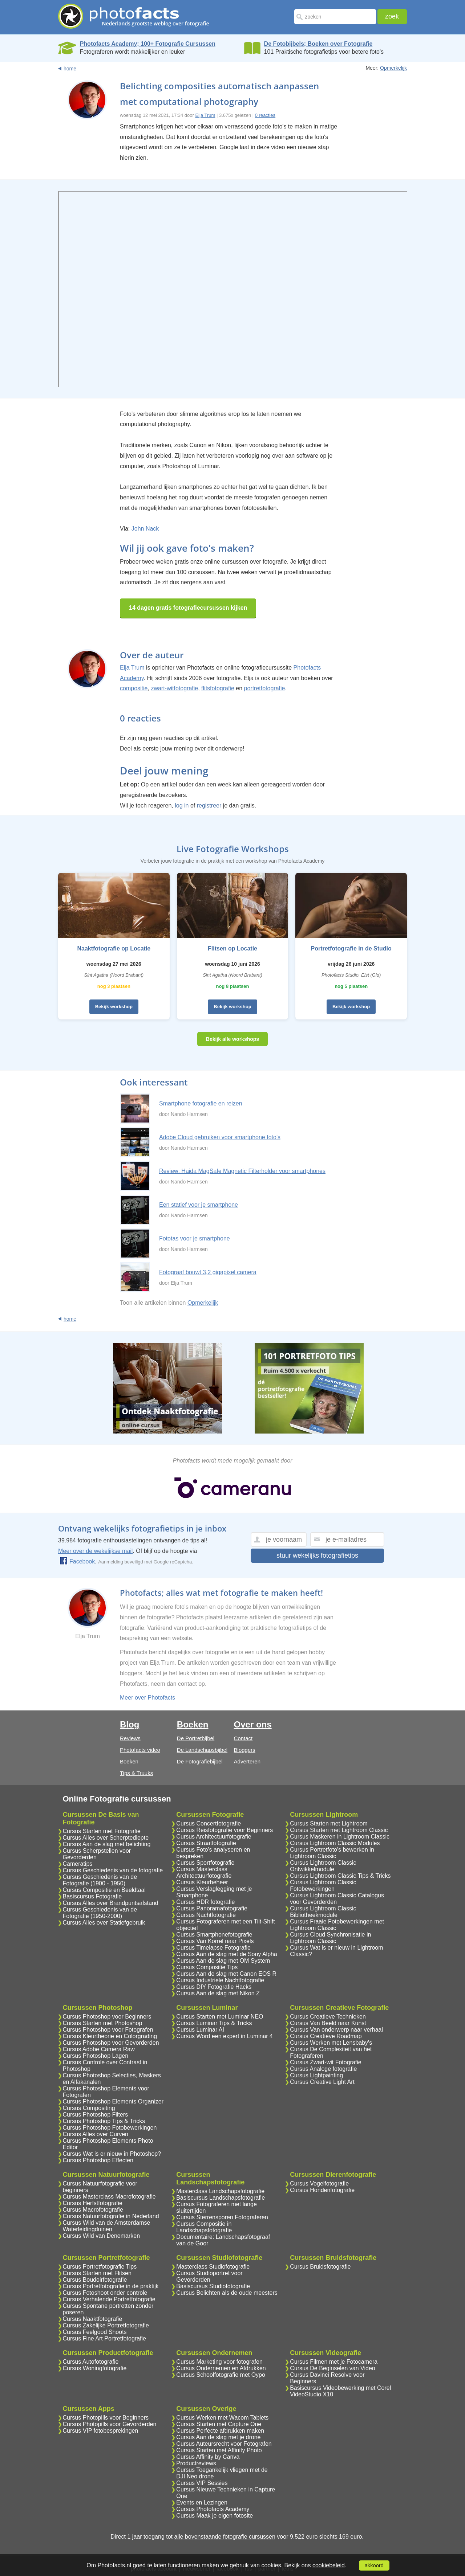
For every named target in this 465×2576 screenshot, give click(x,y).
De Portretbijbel (195, 1738)
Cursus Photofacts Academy (212, 2509)
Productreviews (196, 2463)
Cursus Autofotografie (91, 2362)
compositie (133, 688)
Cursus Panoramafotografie (211, 1908)
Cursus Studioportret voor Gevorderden (209, 2276)
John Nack (145, 529)
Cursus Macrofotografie (93, 2210)
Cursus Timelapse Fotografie (213, 1948)
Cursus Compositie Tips (207, 1967)
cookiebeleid (328, 2565)
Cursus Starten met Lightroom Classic (339, 1830)
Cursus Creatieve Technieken (328, 2016)
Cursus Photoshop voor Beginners (107, 2016)
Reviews (130, 1738)
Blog (129, 1724)
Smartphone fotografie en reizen (200, 1103)
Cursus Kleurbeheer (202, 1882)
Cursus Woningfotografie (95, 2368)
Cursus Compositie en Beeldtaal (104, 1890)
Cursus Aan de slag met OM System (223, 1961)
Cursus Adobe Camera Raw (99, 2049)
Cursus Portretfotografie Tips (100, 2267)
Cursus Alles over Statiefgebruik (104, 1922)
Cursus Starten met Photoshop (102, 2023)
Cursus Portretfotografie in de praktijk (111, 2286)
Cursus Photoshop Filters (95, 2114)
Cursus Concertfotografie (208, 1823)
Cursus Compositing (89, 2108)
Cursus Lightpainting (316, 2075)
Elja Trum (205, 115)
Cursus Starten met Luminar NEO (219, 2016)
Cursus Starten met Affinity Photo (219, 2450)
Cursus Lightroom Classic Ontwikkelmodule (323, 1866)
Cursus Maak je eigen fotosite (214, 2515)
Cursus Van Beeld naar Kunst (328, 2023)
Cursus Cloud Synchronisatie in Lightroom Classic (330, 1937)
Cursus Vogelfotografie (319, 2183)
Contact (243, 1738)
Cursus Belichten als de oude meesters (226, 2293)
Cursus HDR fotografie (205, 1902)
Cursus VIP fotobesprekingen (100, 2431)
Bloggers (244, 1750)
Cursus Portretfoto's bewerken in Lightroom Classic (332, 1853)
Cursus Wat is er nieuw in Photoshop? (112, 2154)
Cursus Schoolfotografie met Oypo (220, 2375)
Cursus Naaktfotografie (92, 2319)
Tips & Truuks (136, 1773)
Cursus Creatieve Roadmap (325, 2036)
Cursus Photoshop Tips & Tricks (104, 2121)
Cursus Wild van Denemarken (101, 2236)
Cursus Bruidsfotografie (320, 2267)
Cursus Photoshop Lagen (96, 2056)
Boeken (129, 1761)
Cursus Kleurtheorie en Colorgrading (110, 2036)
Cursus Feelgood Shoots (95, 2332)
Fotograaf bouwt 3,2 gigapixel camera (207, 1272)
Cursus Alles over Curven (96, 2134)
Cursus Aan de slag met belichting (107, 1844)
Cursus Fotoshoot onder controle (105, 2293)
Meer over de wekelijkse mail (95, 1551)
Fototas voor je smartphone (194, 1238)
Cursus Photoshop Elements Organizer (113, 2101)
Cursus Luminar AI (200, 2030)
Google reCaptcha (173, 1562)
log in (182, 805)
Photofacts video (140, 1750)
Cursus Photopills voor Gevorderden (110, 2424)
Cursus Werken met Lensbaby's (331, 2043)
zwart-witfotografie (174, 688)
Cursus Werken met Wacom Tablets (222, 2418)
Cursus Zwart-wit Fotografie (325, 2062)
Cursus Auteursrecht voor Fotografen (223, 2444)
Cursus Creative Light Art (322, 2082)
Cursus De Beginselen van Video (332, 2368)
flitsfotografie (217, 688)
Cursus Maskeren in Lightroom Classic (339, 1836)
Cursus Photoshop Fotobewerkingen (110, 2128)
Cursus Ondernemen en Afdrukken (221, 2368)
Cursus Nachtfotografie (206, 1915)
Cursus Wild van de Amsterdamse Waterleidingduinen (106, 2226)
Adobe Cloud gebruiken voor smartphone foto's (219, 1137)
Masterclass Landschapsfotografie (220, 2191)
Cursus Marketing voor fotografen (219, 2362)
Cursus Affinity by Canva (207, 2457)
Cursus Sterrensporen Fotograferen (222, 2217)
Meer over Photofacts (147, 1697)
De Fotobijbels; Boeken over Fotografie (318, 44)
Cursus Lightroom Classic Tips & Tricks (340, 1876)
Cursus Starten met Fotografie (102, 1831)
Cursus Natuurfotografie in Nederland (111, 2216)
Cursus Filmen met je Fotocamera (333, 2362)
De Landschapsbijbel (202, 1750)
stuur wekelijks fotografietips (317, 1555)
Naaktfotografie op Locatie (113, 948)
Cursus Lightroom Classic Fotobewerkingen (323, 1885)
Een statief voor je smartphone (198, 1205)
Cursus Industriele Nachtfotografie (220, 1980)
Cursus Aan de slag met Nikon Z (217, 1993)
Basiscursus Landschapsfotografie (220, 2198)
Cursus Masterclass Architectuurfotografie (203, 1872)
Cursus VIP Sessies (201, 2483)
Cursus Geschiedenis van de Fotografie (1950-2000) (100, 1912)
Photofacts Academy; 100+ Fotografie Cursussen (147, 44)
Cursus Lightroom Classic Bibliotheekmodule (323, 1911)
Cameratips (78, 1864)
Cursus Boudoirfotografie (95, 2280)
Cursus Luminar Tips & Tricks (214, 2023)
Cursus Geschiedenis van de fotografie (113, 1870)
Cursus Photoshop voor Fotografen (108, 2030)
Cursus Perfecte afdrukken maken (220, 2431)
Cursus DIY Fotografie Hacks (213, 1987)
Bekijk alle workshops (232, 1039)
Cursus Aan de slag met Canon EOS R (226, 1974)
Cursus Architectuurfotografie (213, 1836)
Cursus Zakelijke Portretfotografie (106, 2325)
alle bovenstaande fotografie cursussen (224, 2537)
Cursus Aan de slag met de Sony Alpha (226, 1954)
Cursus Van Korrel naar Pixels (215, 1941)
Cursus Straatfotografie (206, 1843)
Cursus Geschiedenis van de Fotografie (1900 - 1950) (100, 1880)
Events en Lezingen (201, 2502)
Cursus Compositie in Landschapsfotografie (204, 2227)
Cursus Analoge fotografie (323, 2069)
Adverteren (247, 1761)
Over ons (253, 1724)
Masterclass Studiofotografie (213, 2267)
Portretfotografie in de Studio (351, 948)
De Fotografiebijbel (200, 1761)
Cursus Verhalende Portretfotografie (109, 2299)
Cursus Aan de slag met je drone (218, 2437)
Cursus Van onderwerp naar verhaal (336, 2030)
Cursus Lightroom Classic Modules (335, 1843)
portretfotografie (264, 688)
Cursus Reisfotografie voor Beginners (224, 1830)
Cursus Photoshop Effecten (98, 2160)
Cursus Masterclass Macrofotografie (109, 2196)
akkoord (374, 2565)
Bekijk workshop (114, 1006)
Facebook (77, 1561)
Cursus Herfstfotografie (93, 2203)
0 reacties (265, 115)
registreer (209, 805)
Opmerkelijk (393, 68)
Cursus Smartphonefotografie (214, 1934)
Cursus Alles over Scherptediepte (106, 1838)
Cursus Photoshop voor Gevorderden (111, 2043)
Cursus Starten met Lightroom (328, 1823)
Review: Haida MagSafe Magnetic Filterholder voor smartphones (242, 1171)
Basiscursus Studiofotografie (213, 2286)
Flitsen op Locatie (232, 948)
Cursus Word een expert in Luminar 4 (224, 2036)
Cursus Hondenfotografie (322, 2190)
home (70, 68)
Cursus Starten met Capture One (218, 2424)
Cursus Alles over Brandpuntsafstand (110, 1903)
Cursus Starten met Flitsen (97, 2273)
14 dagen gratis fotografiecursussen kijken (188, 608)
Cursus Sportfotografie (205, 1863)
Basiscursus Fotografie (92, 1896)
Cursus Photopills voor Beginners (106, 2418)
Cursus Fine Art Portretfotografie (104, 2338)
